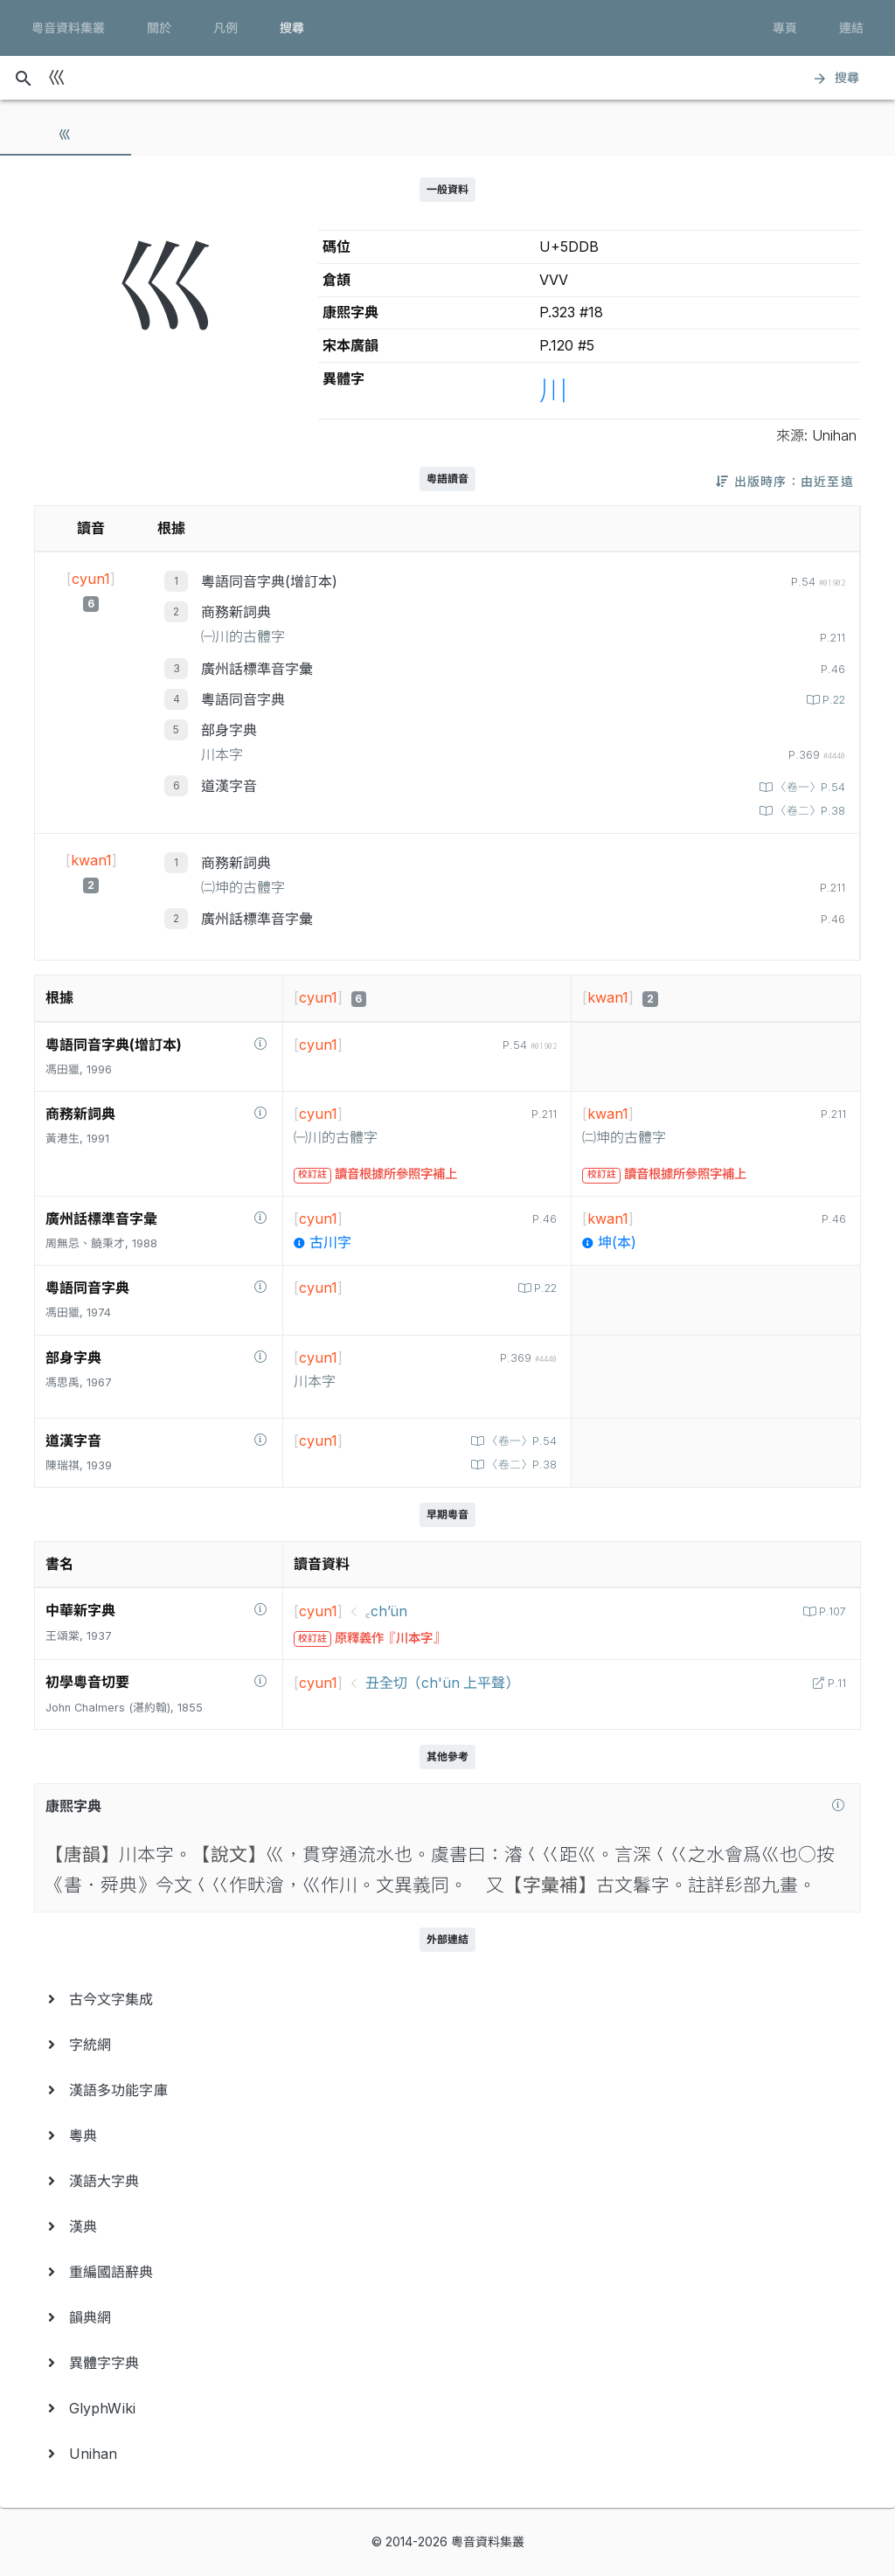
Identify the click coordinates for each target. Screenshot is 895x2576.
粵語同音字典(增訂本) (269, 581)
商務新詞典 (236, 612)
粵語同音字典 (243, 699)
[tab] (65, 135)
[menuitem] (447, 1999)
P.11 (835, 1683)
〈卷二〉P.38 (808, 810)
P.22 (832, 699)
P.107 (830, 1611)
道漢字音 (229, 786)
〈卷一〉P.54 (808, 787)
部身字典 (229, 730)
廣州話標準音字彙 (257, 668)
